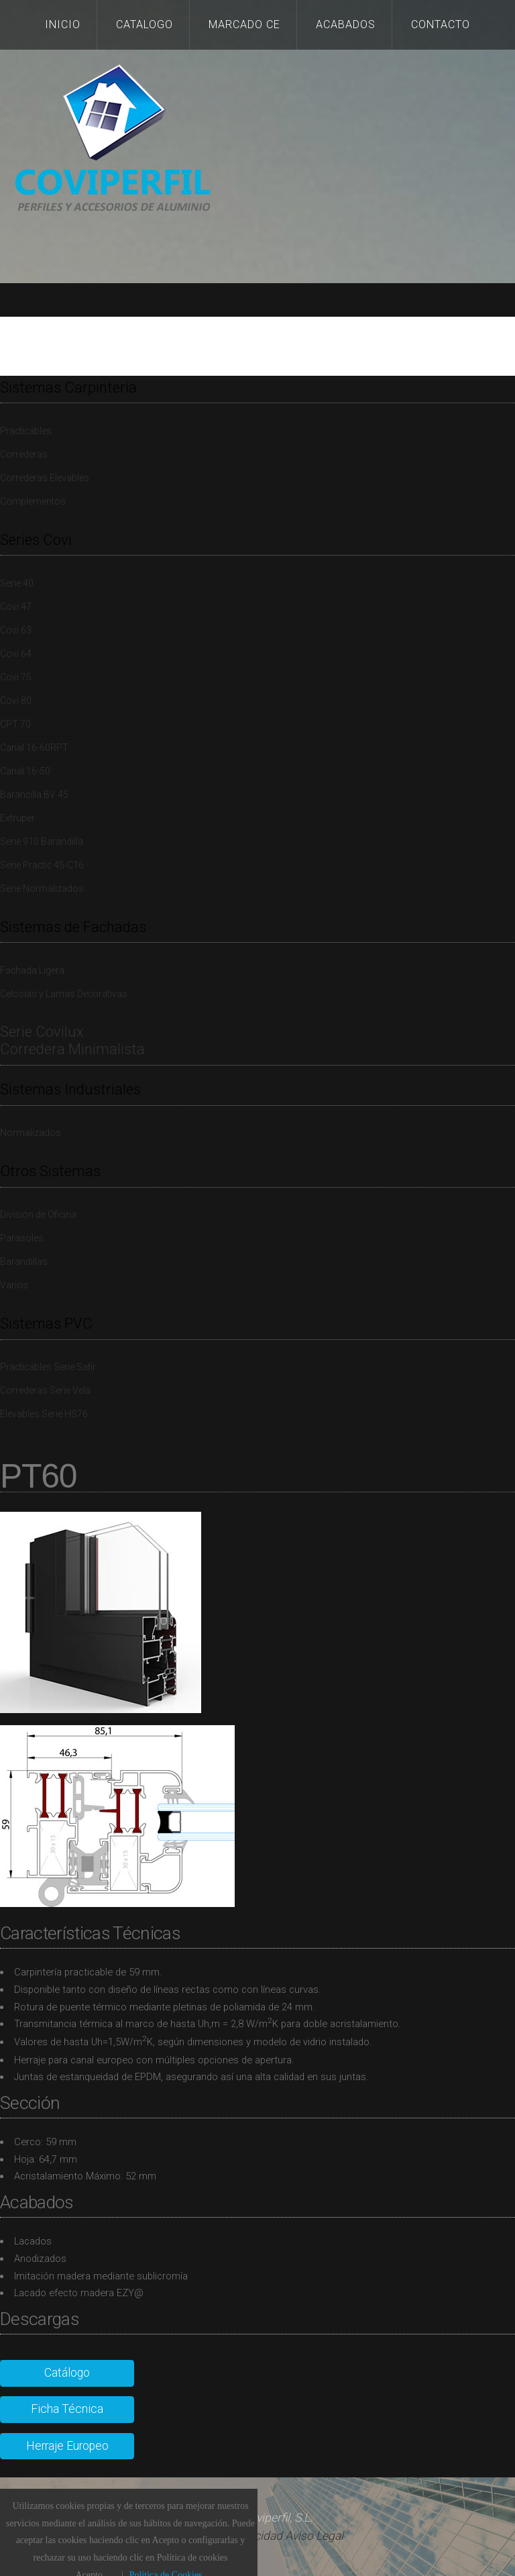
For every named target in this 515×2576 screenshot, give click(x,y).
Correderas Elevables (44, 477)
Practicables (26, 430)
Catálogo (67, 2372)
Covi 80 (16, 700)
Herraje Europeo (67, 2446)
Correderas (24, 454)
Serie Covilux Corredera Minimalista (72, 1040)
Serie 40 (17, 583)
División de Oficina (38, 1214)
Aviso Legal (314, 2535)
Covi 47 (16, 606)
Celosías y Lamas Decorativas (63, 993)
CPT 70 (15, 724)
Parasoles (22, 1238)
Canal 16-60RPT (34, 747)
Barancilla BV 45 (34, 794)
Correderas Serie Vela (45, 1390)
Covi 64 (16, 653)
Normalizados (30, 1132)
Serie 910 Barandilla (41, 841)
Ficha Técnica (67, 2409)
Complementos (33, 501)
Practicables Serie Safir (48, 1366)
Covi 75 (16, 677)
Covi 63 (16, 630)
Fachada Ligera (32, 970)
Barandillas (24, 1261)
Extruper (17, 818)
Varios (14, 1285)
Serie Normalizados (42, 888)
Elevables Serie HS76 (44, 1413)
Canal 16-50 (25, 771)
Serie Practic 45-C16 (42, 865)
